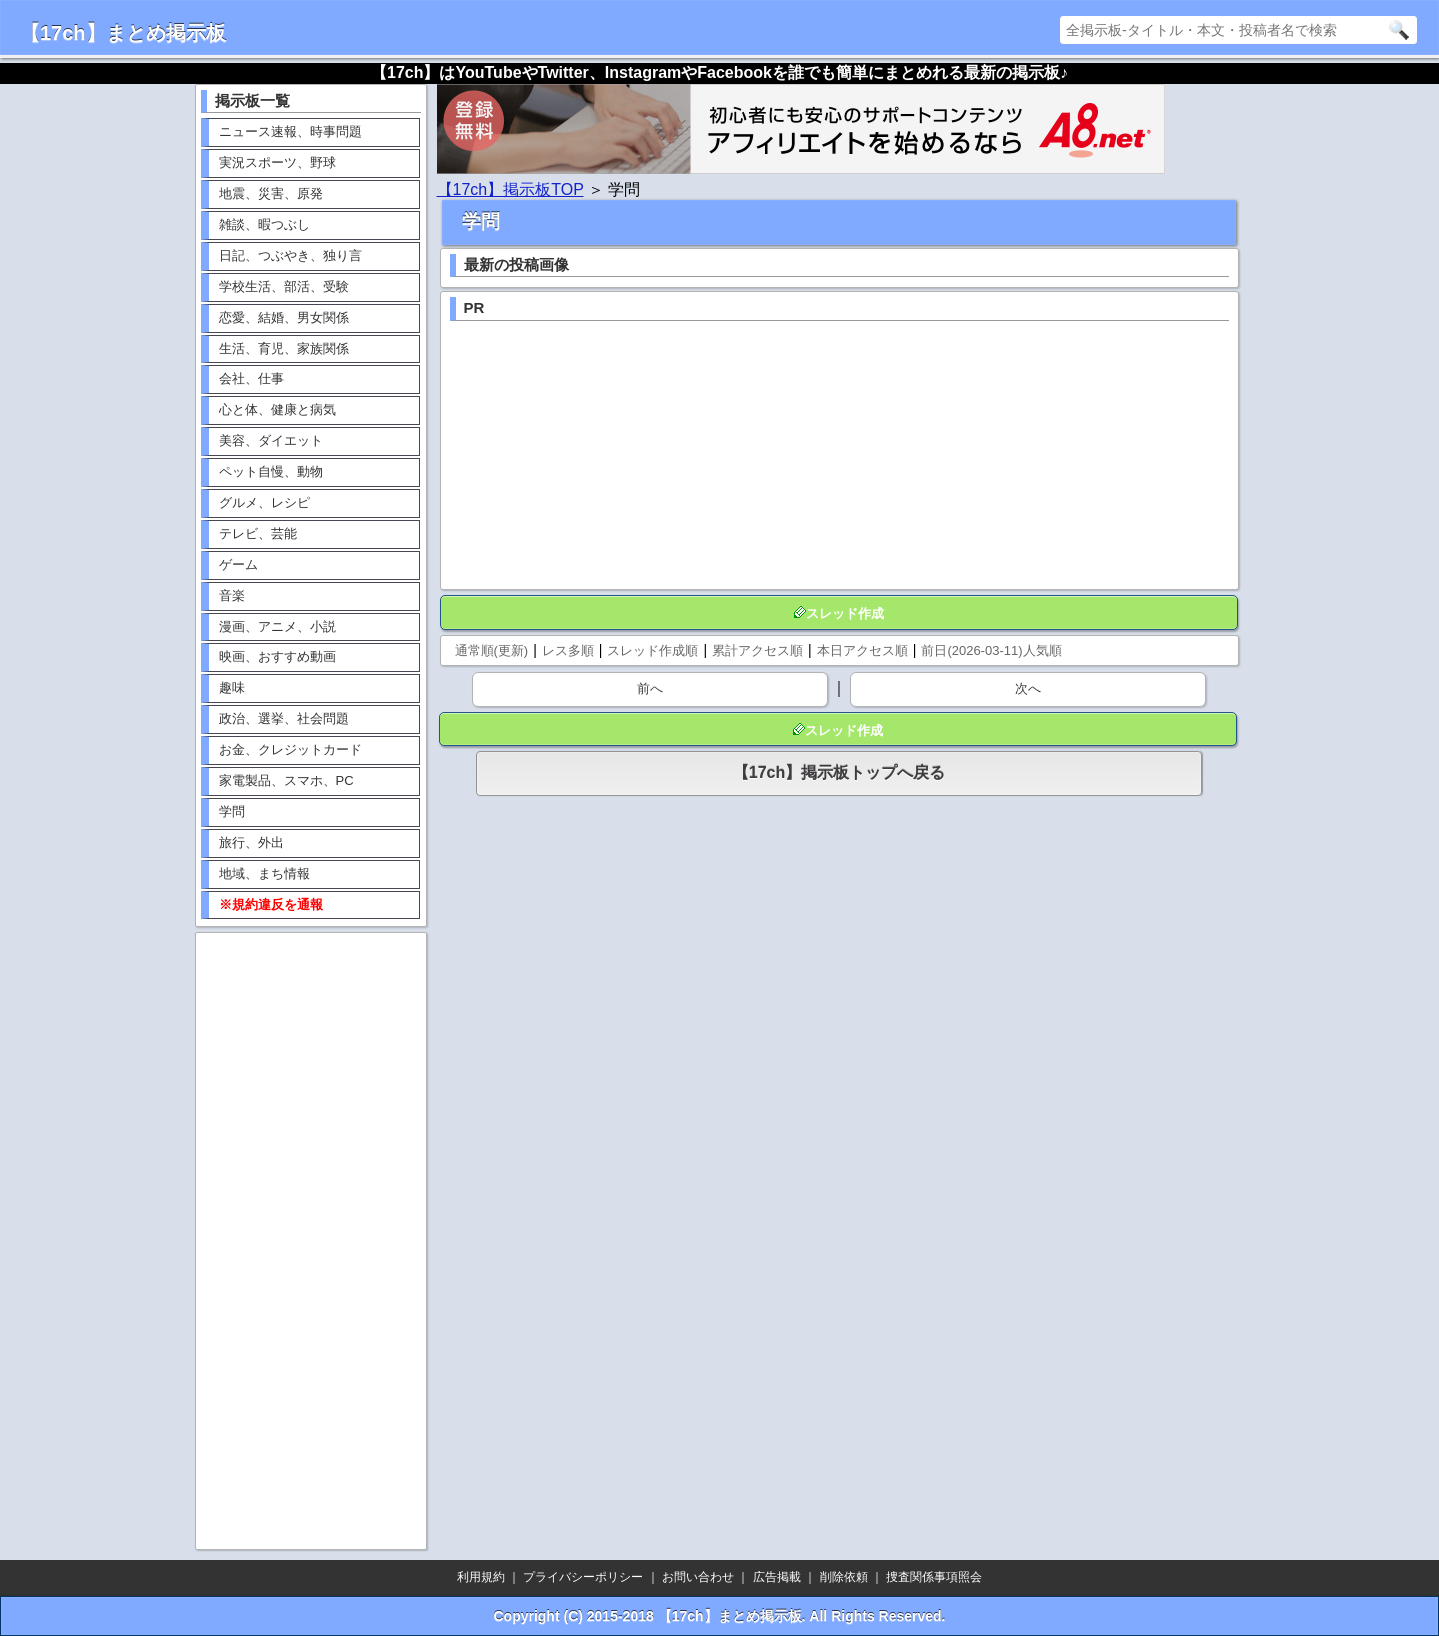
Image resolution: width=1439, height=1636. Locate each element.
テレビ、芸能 (258, 533)
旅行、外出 (251, 842)
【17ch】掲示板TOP (510, 189)
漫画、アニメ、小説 (277, 626)
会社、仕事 (251, 378)
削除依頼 (844, 1577)
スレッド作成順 (652, 650)
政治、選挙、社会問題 (284, 718)
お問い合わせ (698, 1577)
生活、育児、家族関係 (284, 348)
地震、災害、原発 (271, 193)
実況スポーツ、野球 (277, 162)
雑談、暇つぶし (264, 224)
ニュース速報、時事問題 (290, 131)
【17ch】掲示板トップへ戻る (839, 772)
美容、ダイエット (271, 440)
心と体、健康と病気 (277, 409)
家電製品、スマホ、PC (286, 780)
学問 (232, 811)
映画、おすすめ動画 (277, 656)
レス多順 (568, 650)
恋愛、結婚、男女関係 (284, 317)
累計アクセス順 (757, 650)
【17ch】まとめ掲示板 (123, 33)
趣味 (232, 687)
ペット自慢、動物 (271, 471)
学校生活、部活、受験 (284, 286)
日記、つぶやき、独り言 (290, 255)
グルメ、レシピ (264, 502)
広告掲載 (777, 1577)
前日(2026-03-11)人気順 (991, 650)
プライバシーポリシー (583, 1577)
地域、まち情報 (264, 873)
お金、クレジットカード (290, 749)
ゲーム (238, 564)
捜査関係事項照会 (934, 1577)
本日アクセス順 (862, 650)
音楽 (232, 595)
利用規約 (481, 1577)
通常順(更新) (492, 650)
